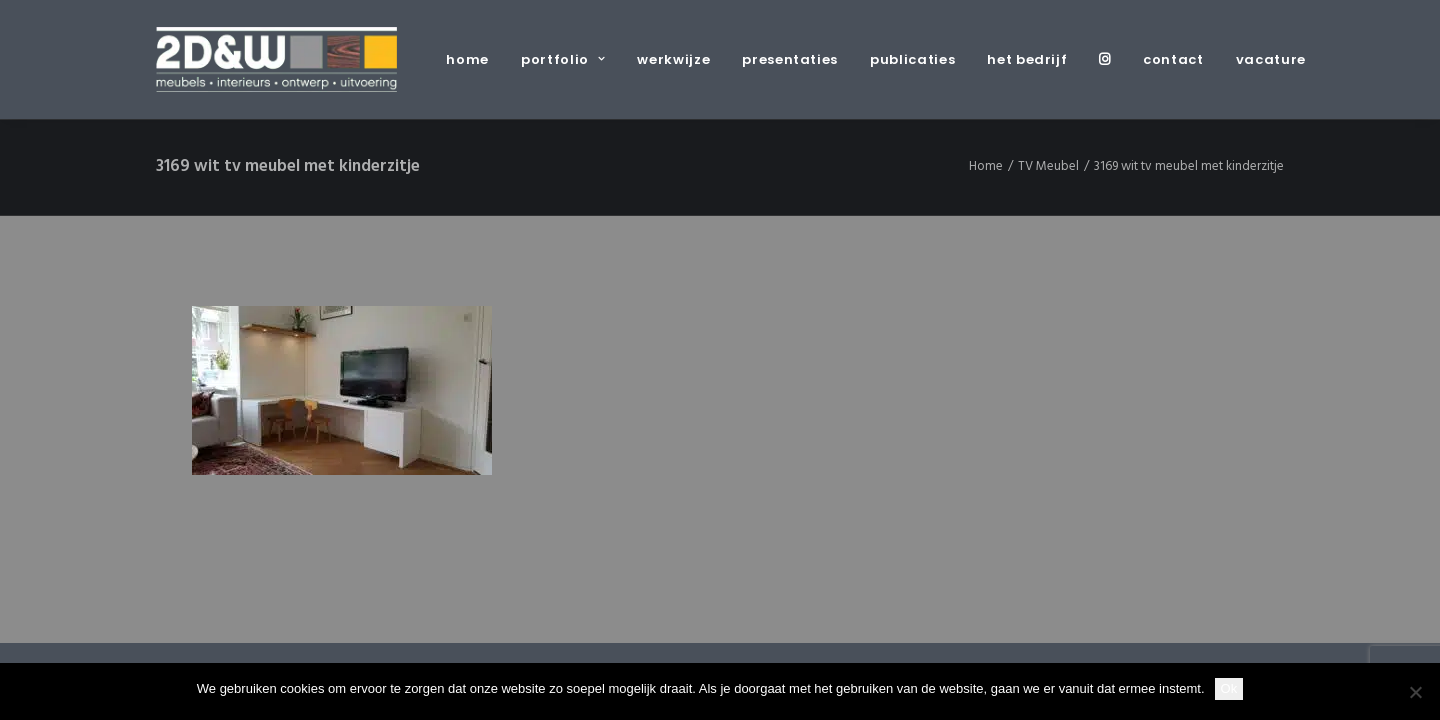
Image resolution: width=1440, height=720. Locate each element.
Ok (1229, 688)
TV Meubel (1048, 166)
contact (1173, 59)
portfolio (563, 59)
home (467, 59)
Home (986, 166)
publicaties (912, 59)
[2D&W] (276, 59)
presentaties (790, 59)
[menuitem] (474, 59)
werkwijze (673, 59)
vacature (1271, 59)
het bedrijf (1027, 59)
